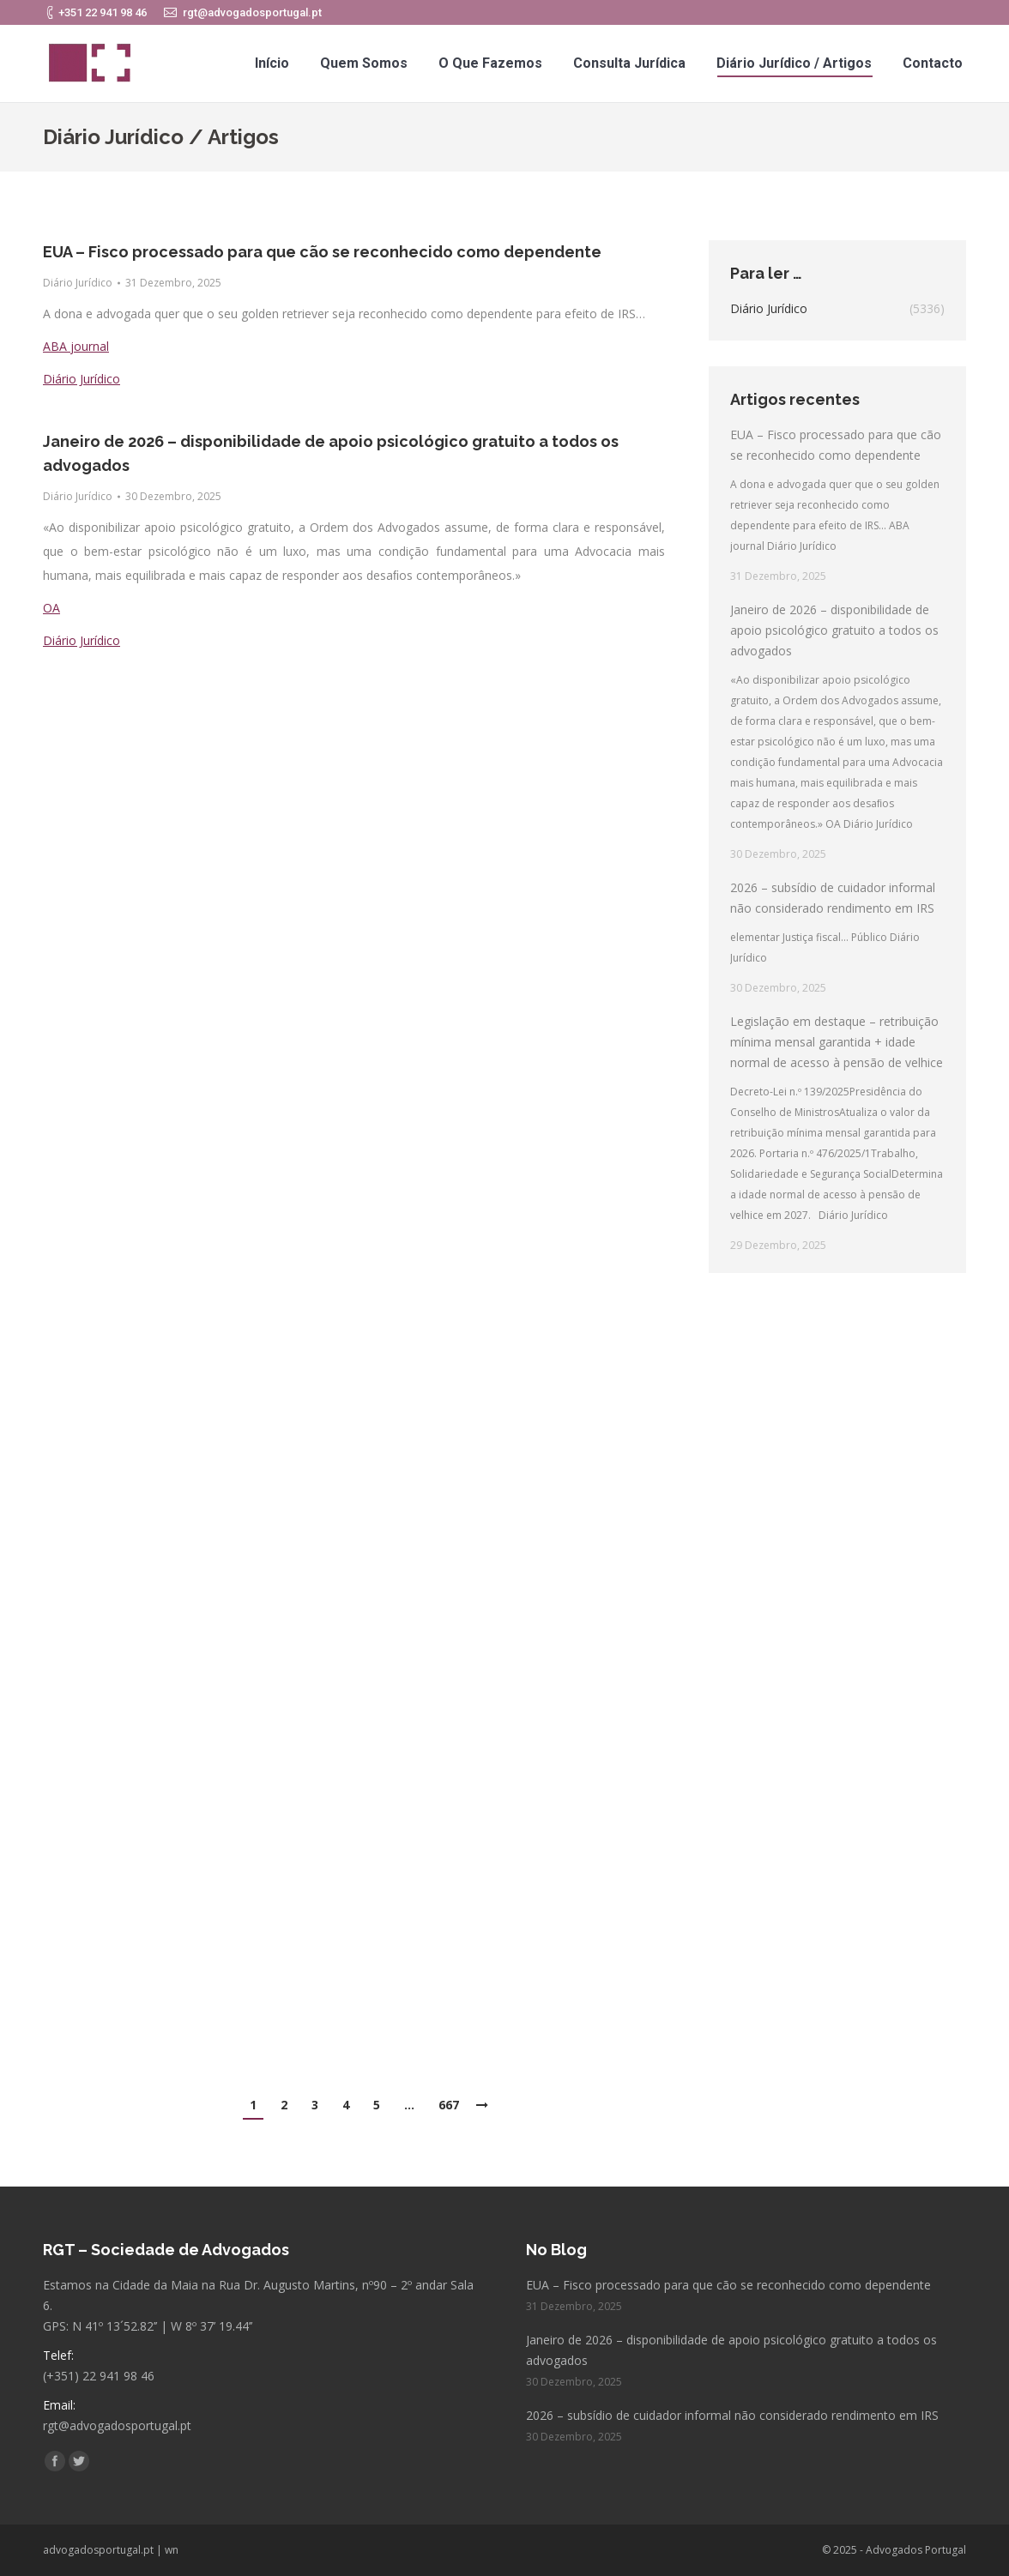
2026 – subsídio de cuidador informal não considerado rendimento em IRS (832, 897)
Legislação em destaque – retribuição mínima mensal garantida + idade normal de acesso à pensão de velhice (836, 1042)
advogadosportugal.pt (98, 2550)
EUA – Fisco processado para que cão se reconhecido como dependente (322, 252)
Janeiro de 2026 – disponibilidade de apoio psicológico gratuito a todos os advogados (331, 453)
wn (171, 2550)
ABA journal (76, 346)
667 (448, 2104)
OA (51, 608)
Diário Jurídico (77, 282)
